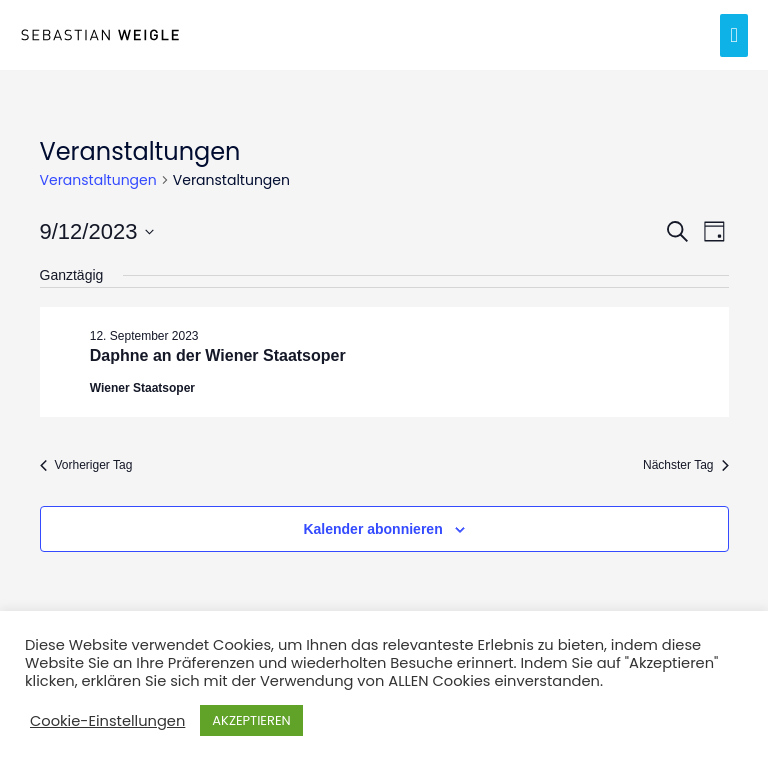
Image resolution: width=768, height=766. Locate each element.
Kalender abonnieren (372, 529)
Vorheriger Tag (86, 465)
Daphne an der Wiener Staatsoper (218, 355)
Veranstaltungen (98, 180)
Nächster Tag (685, 465)
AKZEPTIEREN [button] (251, 720)
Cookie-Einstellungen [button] (107, 721)
